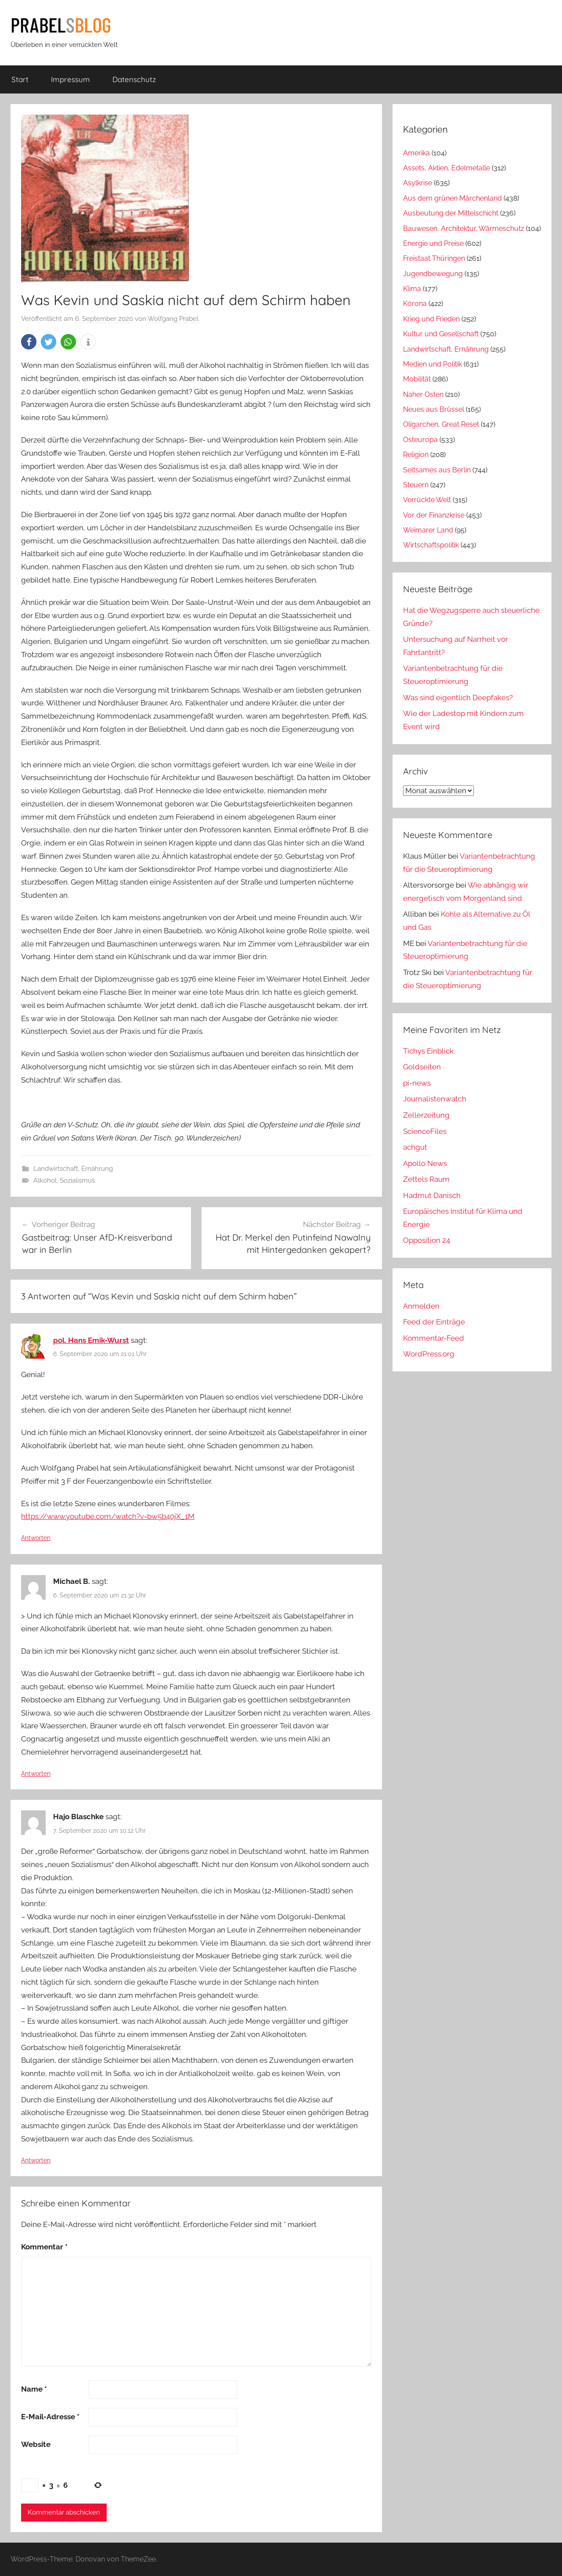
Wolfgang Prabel (173, 319)
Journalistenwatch (434, 1098)
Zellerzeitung (426, 1115)
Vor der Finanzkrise (434, 515)
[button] (28, 341)
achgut (415, 1147)
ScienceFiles (425, 1131)
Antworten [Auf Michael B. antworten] (35, 1773)
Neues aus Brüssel (433, 409)
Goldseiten (422, 1066)
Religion (416, 454)
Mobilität (417, 379)
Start (20, 79)
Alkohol (45, 1180)
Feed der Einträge (434, 1321)
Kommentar (44, 2246)
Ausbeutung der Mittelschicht (450, 213)
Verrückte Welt (427, 500)
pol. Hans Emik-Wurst (91, 1340)
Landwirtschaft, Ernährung (73, 1169)
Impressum (70, 79)
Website (35, 2444)
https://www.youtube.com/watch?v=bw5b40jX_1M (108, 1516)
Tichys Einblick (428, 1051)
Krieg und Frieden (431, 319)
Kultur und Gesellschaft (441, 334)
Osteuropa (420, 439)
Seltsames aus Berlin (437, 470)
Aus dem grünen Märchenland (452, 198)
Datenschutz (134, 79)
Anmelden (421, 1306)
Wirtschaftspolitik (431, 545)
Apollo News (425, 1163)
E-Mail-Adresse (50, 2416)
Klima (412, 288)
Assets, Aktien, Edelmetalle (446, 168)
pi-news (417, 1083)
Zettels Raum (426, 1179)
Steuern (416, 485)
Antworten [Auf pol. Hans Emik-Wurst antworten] (35, 1537)
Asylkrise (417, 183)
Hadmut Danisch (432, 1195)
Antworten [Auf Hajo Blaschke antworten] (35, 2160)
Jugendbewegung (433, 274)
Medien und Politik (432, 364)
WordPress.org (428, 1353)
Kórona (415, 303)
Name (34, 2389)
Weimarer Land (428, 530)
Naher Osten (423, 394)
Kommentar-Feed (433, 1338)
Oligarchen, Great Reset (441, 424)
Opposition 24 (426, 1240)
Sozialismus (77, 1180)
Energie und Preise (433, 243)
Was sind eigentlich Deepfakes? (458, 697)
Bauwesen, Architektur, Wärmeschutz (463, 228)
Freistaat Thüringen (434, 258)
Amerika (416, 153)
